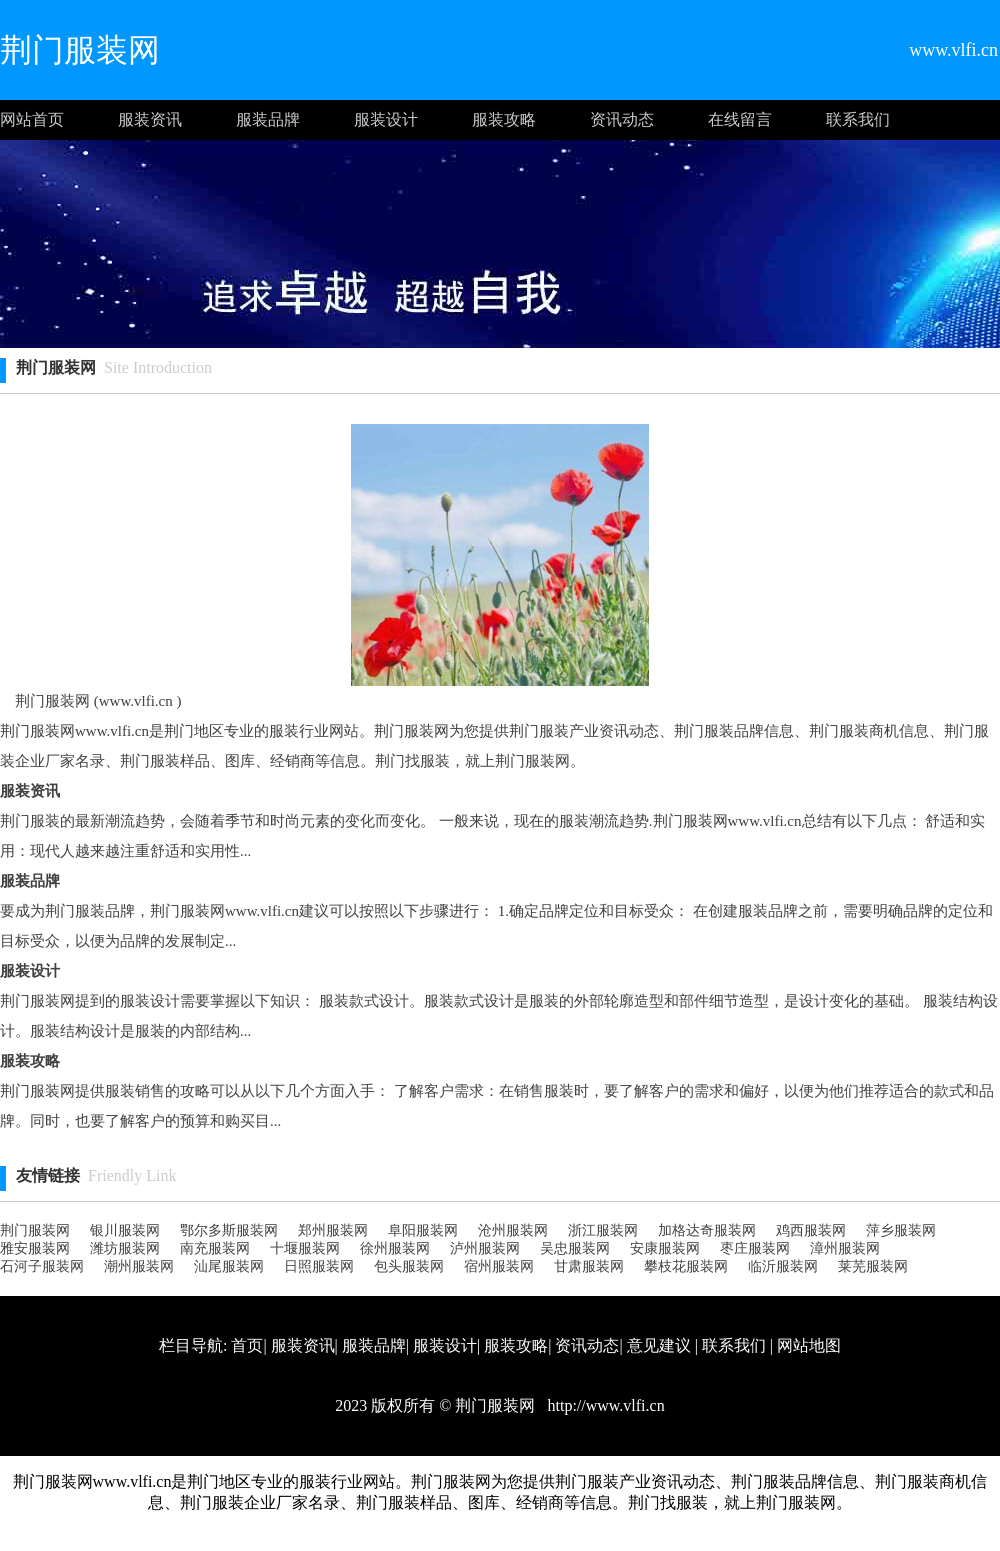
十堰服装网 (305, 1248)
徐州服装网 (395, 1248)
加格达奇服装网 (707, 1230)
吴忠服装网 (575, 1248)
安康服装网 (665, 1248)
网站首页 (32, 119)
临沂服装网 (783, 1266)
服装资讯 (150, 119)
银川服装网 (125, 1230)
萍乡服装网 (901, 1230)
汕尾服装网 (229, 1266)
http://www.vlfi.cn (603, 1405)
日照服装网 (319, 1266)
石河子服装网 (42, 1266)
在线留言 (740, 119)
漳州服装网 (845, 1248)
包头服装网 (409, 1266)
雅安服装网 (35, 1248)
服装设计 (386, 119)
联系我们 (858, 119)
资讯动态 (622, 119)
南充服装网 (215, 1248)
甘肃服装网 (589, 1266)
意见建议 (659, 1345)
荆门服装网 (35, 1230)
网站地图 (809, 1345)
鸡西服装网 (811, 1230)
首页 (247, 1345)
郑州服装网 (333, 1230)
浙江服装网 (603, 1230)
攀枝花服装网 (686, 1266)
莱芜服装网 (873, 1266)
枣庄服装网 (755, 1248)
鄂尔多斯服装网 (229, 1230)
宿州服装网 (499, 1266)
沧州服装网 (513, 1230)
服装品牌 (268, 119)
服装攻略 (504, 119)
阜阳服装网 (423, 1230)
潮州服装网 (139, 1266)
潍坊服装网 (125, 1248)
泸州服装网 (485, 1248)
